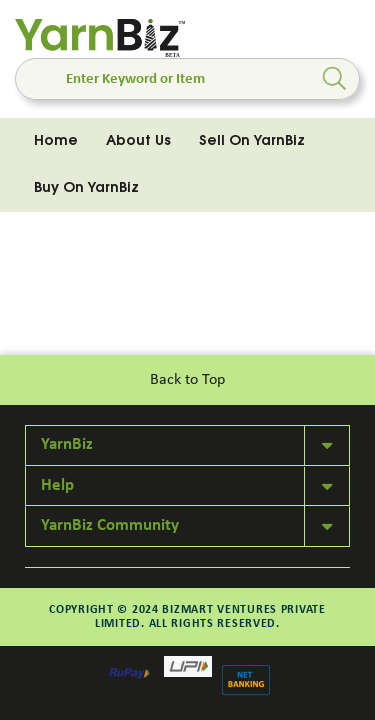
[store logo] (100, 38)
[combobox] (187, 79)
